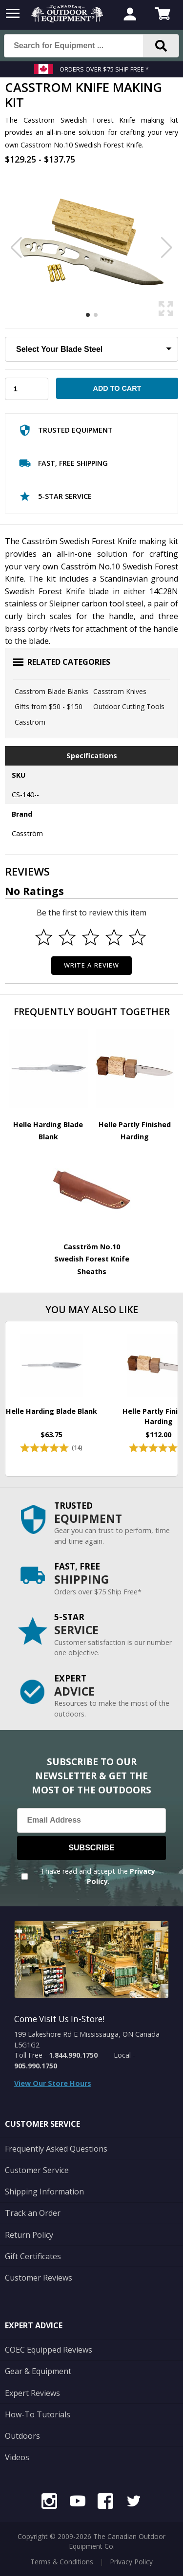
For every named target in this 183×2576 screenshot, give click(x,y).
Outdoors (22, 2435)
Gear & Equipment (38, 2371)
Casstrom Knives (119, 691)
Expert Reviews (32, 2393)
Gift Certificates (33, 2256)
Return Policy (29, 2234)
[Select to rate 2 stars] (67, 937)
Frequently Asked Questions (56, 2148)
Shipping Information (44, 2191)
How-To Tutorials (37, 2414)
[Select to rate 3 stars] (91, 937)
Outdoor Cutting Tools (128, 706)
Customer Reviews (38, 2277)
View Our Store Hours (52, 2083)
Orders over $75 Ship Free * (104, 69)
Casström (30, 722)
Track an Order (33, 2213)
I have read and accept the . (98, 1876)
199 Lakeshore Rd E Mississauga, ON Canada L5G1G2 (87, 2039)
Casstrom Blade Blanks (51, 691)
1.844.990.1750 (73, 2055)
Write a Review (91, 965)
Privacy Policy (131, 2561)
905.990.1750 (35, 2065)
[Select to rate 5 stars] (137, 937)
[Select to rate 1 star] (44, 937)
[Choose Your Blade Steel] (92, 349)
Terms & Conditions (61, 2561)
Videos (17, 2457)
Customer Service (37, 2170)
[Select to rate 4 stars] (113, 937)
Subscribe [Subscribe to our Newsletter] (91, 1848)
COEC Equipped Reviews (48, 2349)
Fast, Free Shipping (63, 465)
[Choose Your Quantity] (26, 389)
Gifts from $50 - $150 (48, 706)
